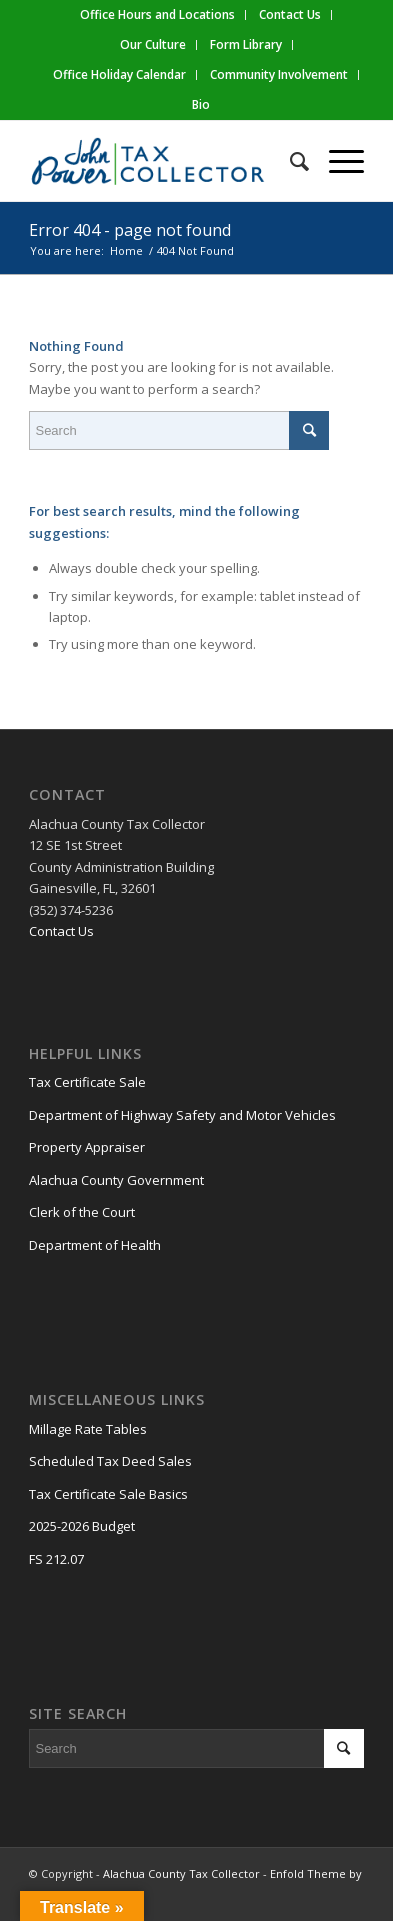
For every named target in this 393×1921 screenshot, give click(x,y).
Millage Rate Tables (88, 1429)
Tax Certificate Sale (87, 1082)
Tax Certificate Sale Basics (108, 1494)
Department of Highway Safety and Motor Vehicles (182, 1115)
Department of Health (95, 1245)
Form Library (246, 44)
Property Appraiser (87, 1147)
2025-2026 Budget (82, 1526)
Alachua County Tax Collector (181, 1873)
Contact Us (61, 931)
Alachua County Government (116, 1180)
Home (126, 250)
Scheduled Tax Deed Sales (110, 1461)
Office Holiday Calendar (119, 74)
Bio (201, 104)
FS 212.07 (56, 1559)
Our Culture (153, 44)
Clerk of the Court (82, 1212)
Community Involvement (279, 74)
